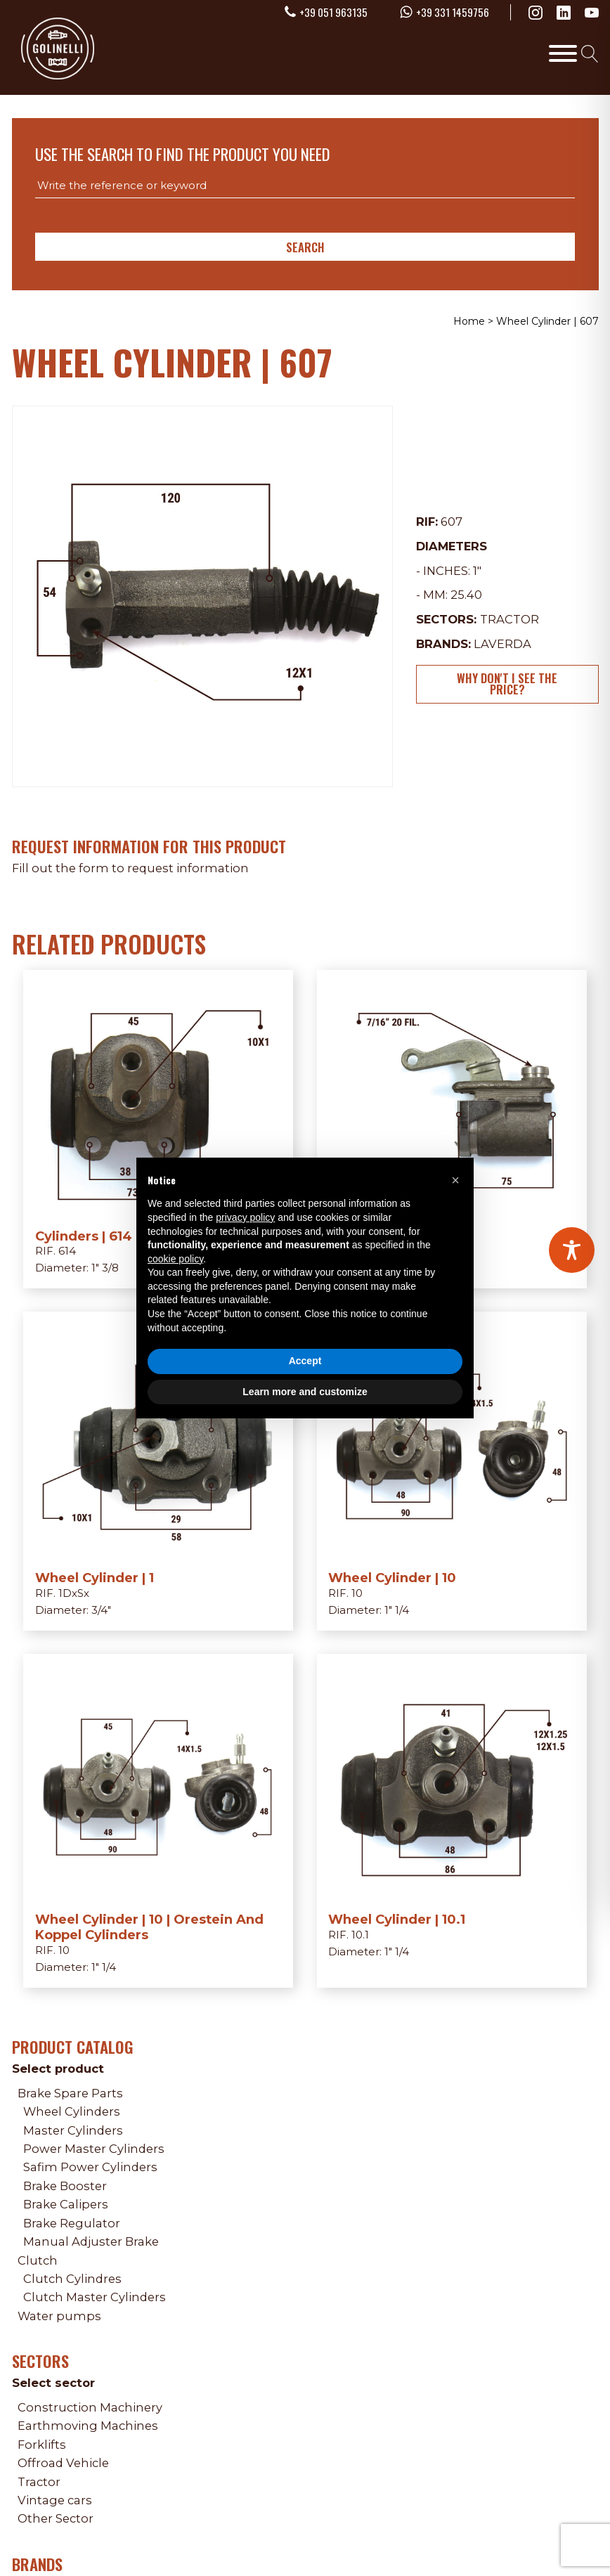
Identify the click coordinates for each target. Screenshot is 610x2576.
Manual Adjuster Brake (91, 2241)
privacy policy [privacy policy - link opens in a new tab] (245, 1217)
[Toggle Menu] (563, 53)
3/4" (101, 1610)
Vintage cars (55, 2500)
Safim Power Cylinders (90, 2167)
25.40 (466, 595)
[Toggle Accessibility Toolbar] (571, 1250)
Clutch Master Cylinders (94, 2297)
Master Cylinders (73, 2130)
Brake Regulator (71, 2223)
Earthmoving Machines (88, 2426)
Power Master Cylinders (93, 2149)
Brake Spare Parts (70, 2093)
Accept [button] (305, 1360)
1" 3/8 (105, 1268)
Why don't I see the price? (507, 684)
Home (469, 321)
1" (477, 571)
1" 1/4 (396, 1610)
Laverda (502, 644)
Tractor (509, 619)
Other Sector (55, 2518)
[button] (455, 1180)
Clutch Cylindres (72, 2279)
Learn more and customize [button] (304, 1391)
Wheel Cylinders (71, 2111)
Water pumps (59, 2316)
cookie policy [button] (175, 1258)
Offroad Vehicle (63, 2463)
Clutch (38, 2260)
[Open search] (590, 53)
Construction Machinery (90, 2407)
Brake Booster (65, 2186)
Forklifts (42, 2445)
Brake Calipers (65, 2204)
